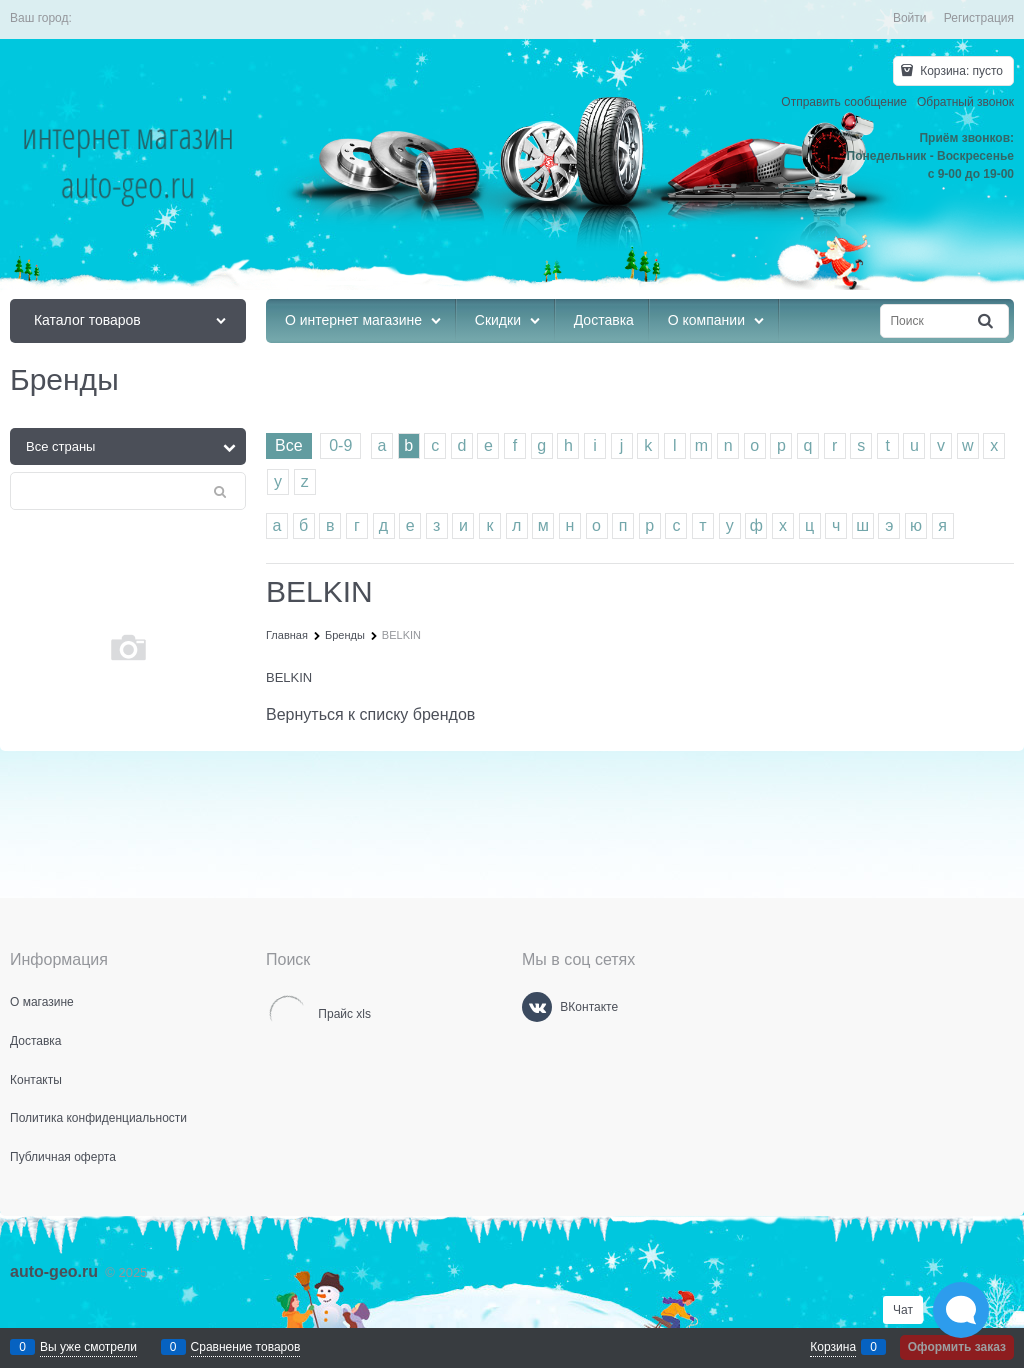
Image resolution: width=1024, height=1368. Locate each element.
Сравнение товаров (246, 1347)
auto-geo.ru (54, 1271)
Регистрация (979, 18)
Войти (910, 18)
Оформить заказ (957, 1347)
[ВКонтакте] (537, 1007)
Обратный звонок (965, 102)
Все (289, 445)
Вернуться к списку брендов (370, 714)
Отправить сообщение (844, 102)
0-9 (340, 445)
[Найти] (987, 321)
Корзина (833, 1347)
